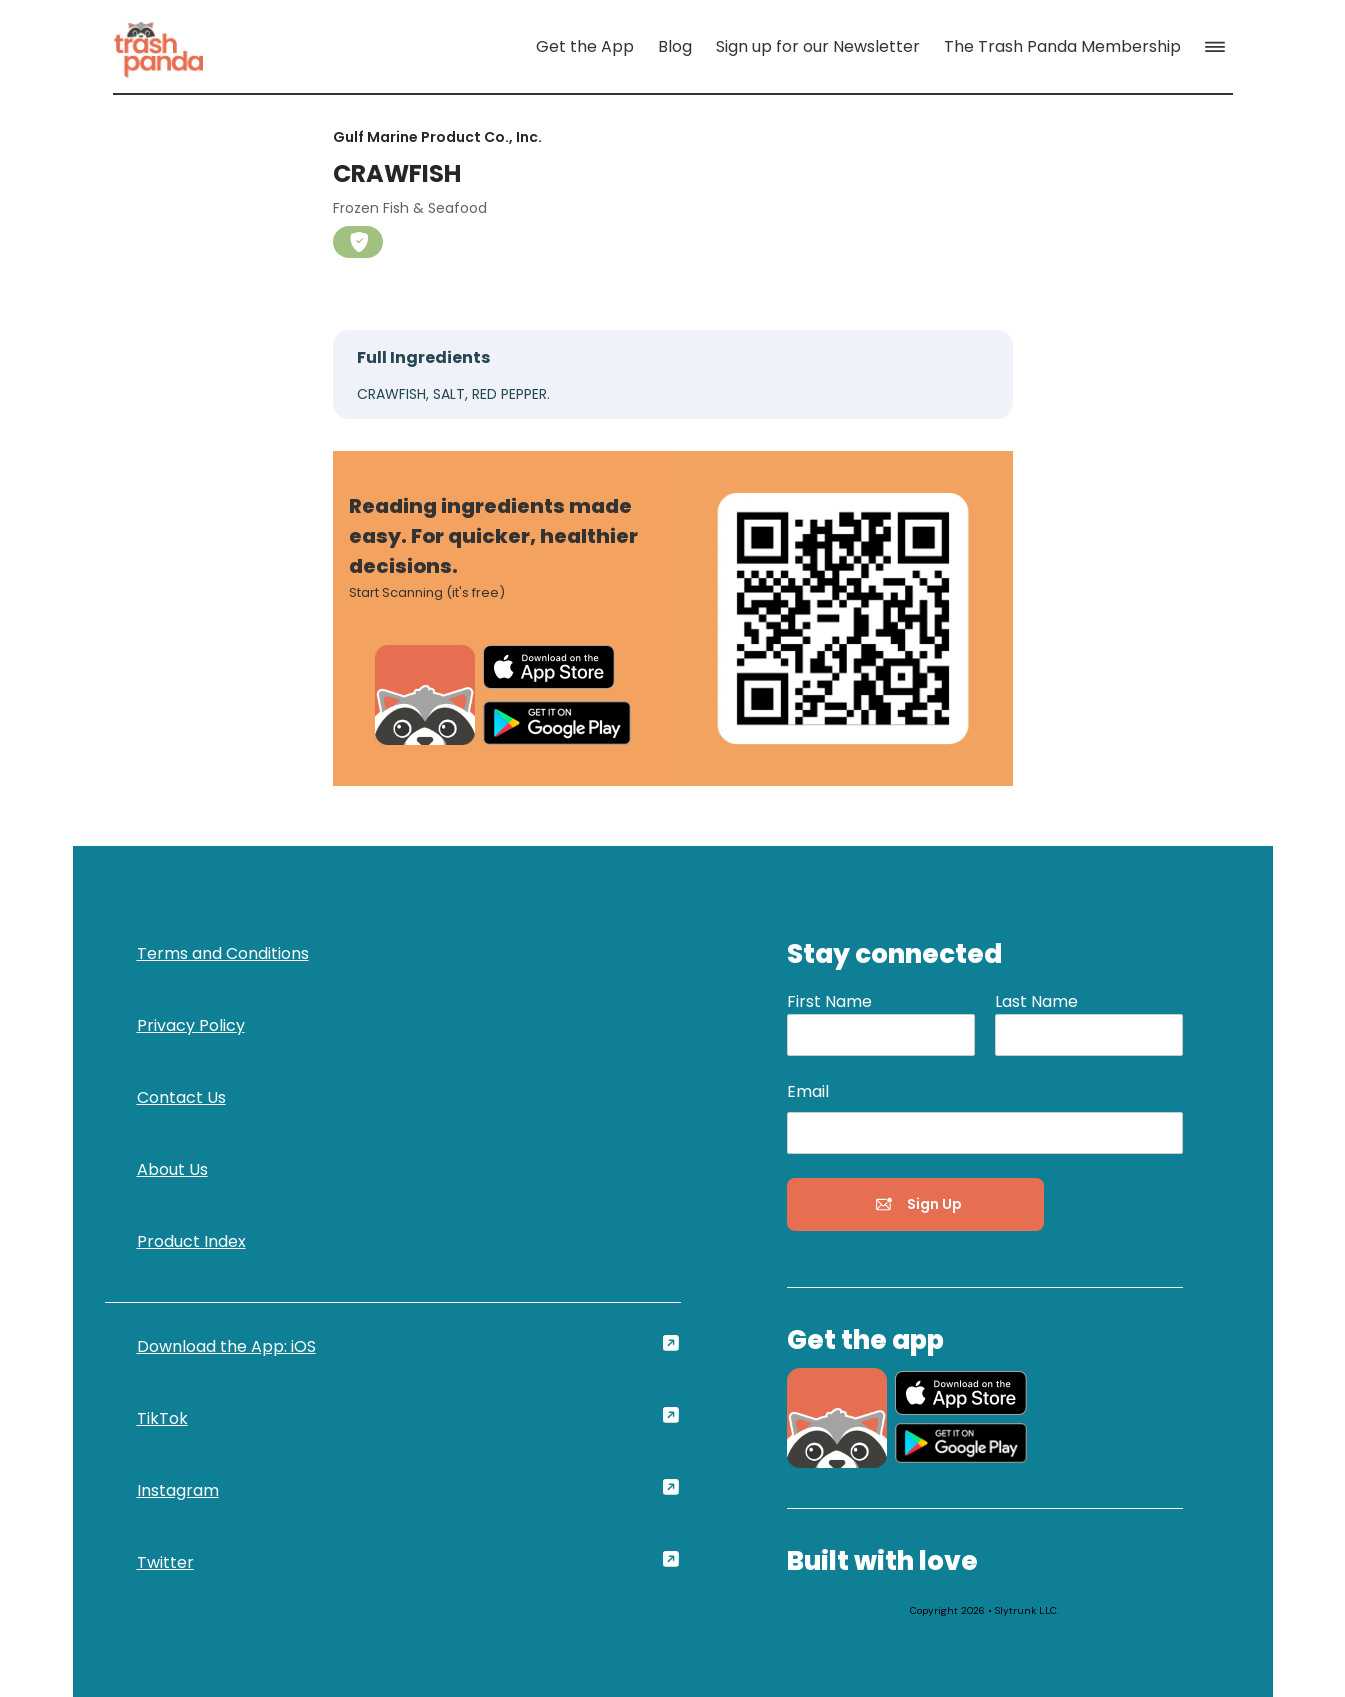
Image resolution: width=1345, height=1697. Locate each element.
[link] (159, 46)
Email (808, 1091)
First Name (829, 1001)
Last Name (1036, 1001)
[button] (1219, 47)
